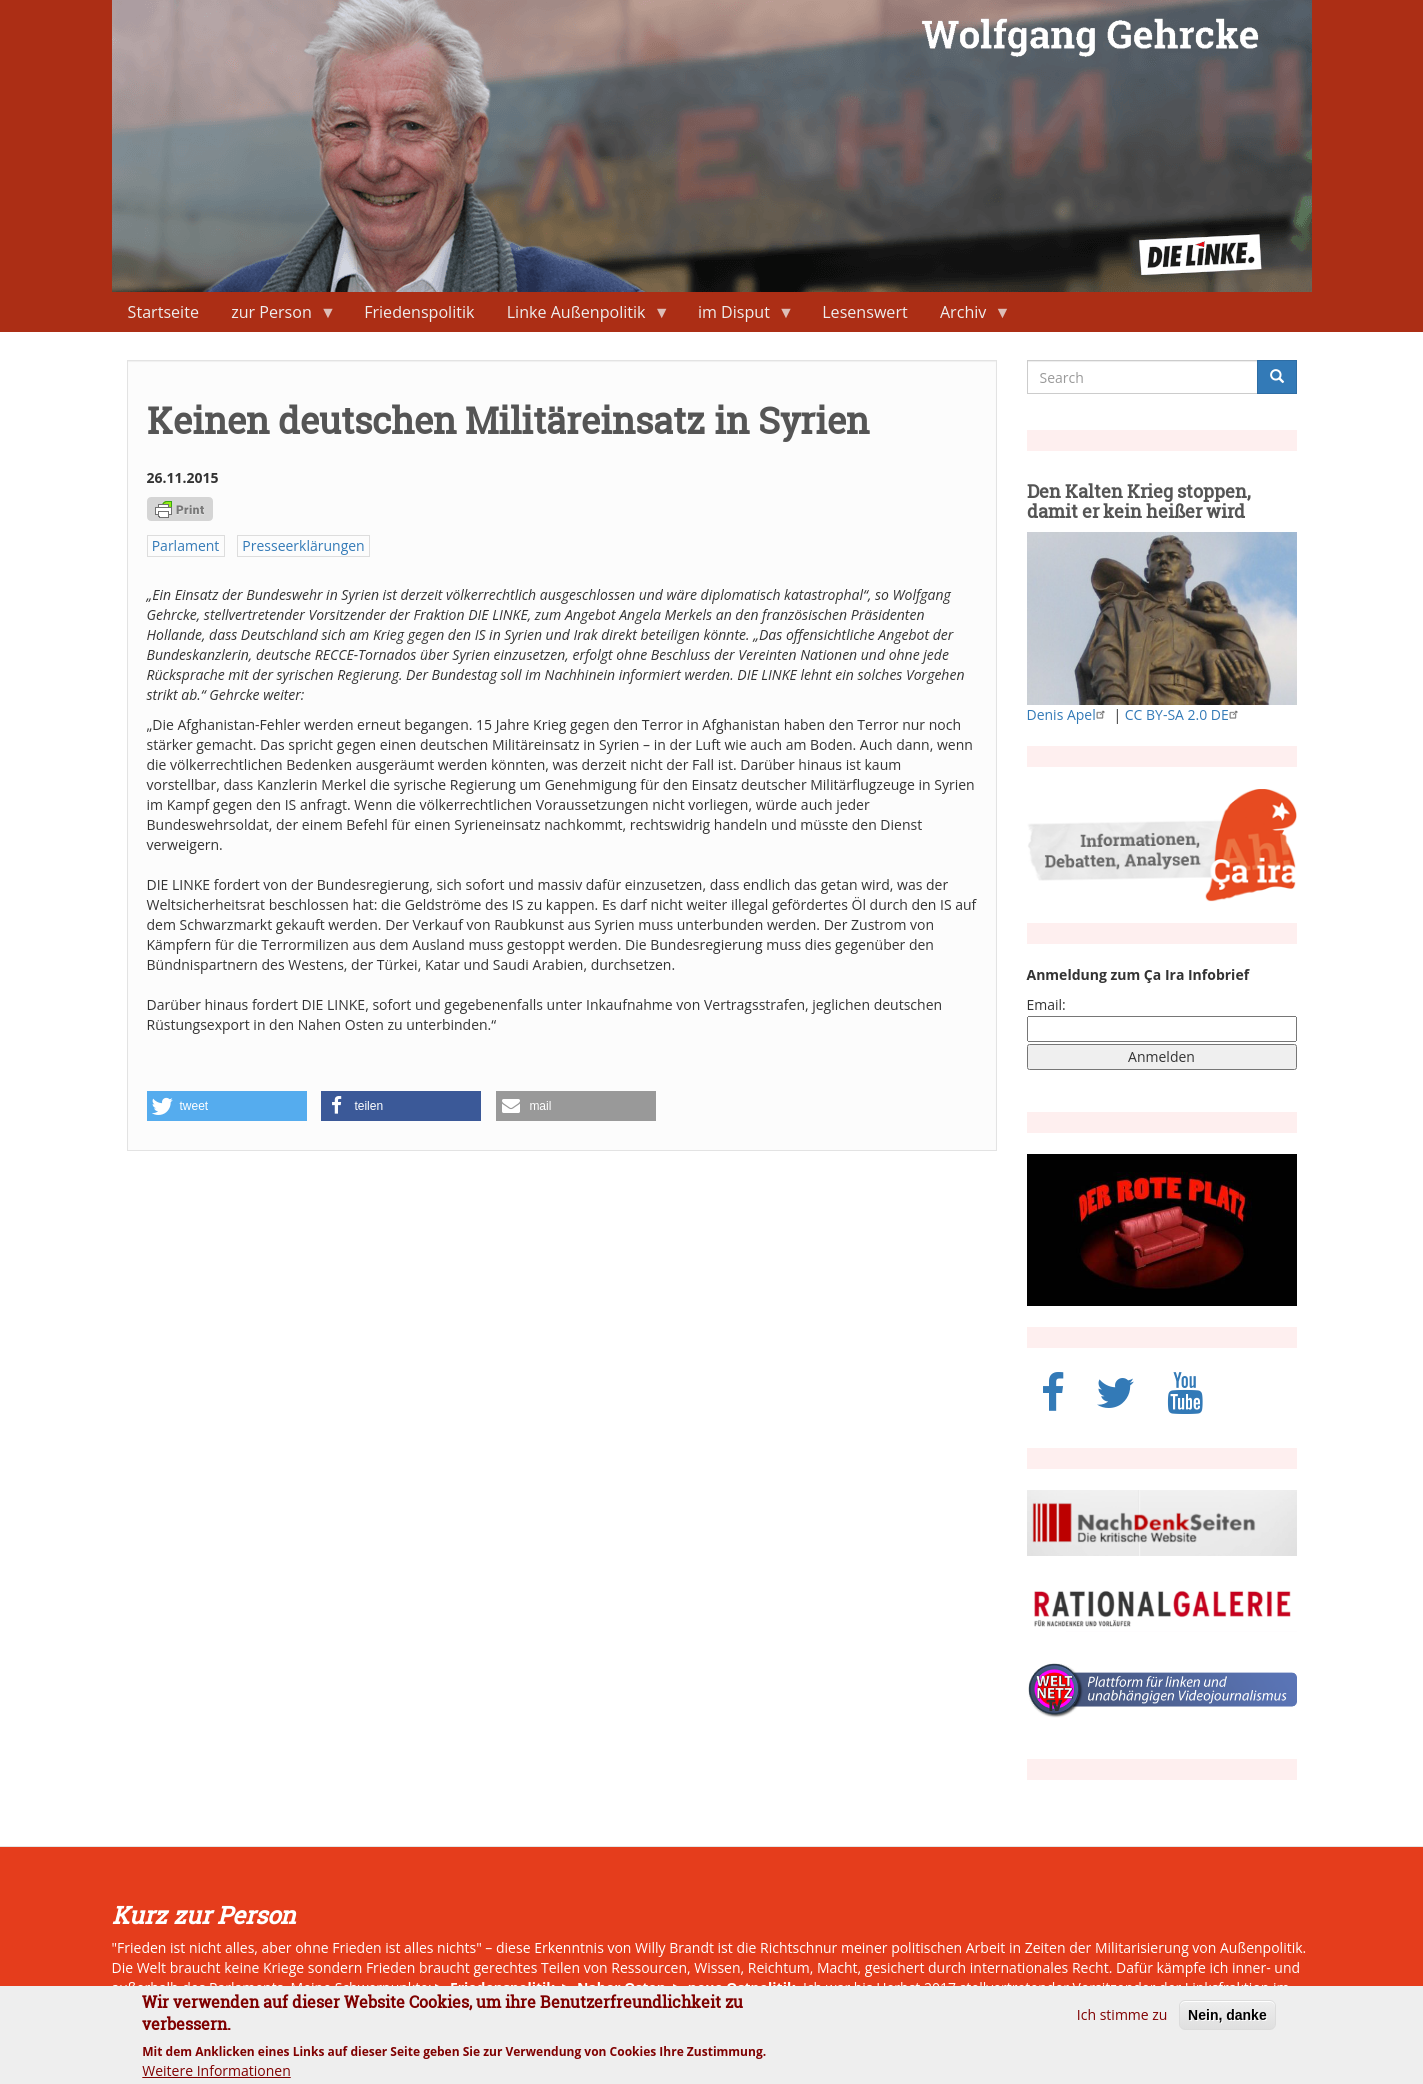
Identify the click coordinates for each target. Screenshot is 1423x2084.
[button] (227, 1106)
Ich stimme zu (1122, 2023)
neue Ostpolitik (742, 1987)
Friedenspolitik (419, 312)
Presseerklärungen (303, 545)
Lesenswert (865, 312)
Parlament (186, 545)
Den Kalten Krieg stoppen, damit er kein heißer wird (1139, 501)
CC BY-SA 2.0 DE (1184, 714)
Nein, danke (1227, 2024)
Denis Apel (1068, 714)
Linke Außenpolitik (580, 316)
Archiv (967, 316)
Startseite (163, 312)
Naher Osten (621, 1987)
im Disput (738, 316)
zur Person (275, 316)
